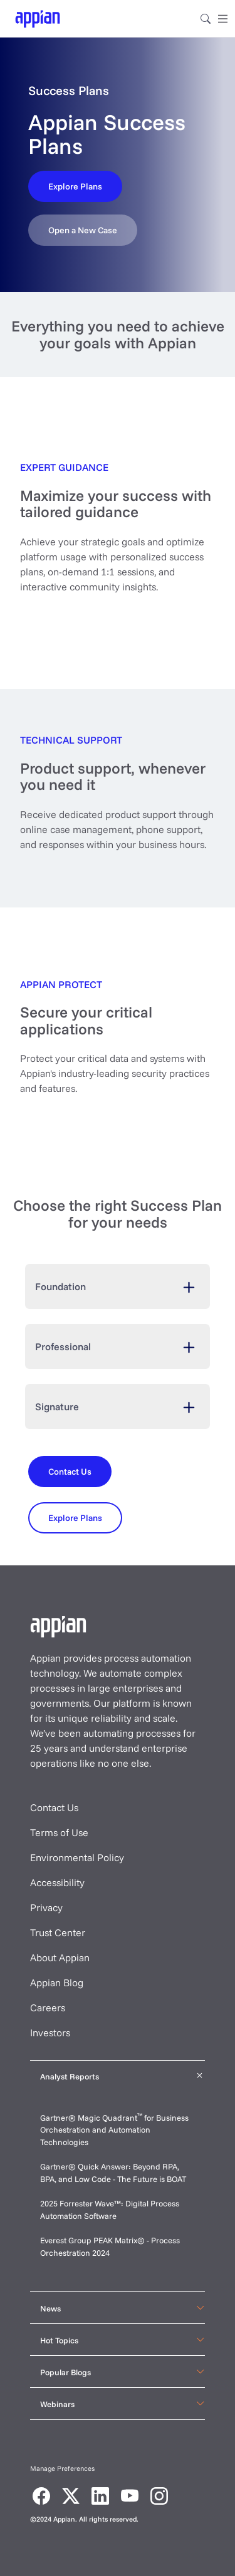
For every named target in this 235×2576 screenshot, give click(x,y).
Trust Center (57, 1932)
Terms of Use (59, 1832)
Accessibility (57, 1882)
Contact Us (54, 1807)
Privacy (46, 1907)
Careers (47, 2007)
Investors (50, 2032)
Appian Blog (56, 1982)
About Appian (60, 1957)
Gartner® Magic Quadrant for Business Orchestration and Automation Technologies (114, 2130)
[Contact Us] (75, 185)
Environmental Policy (77, 1857)
